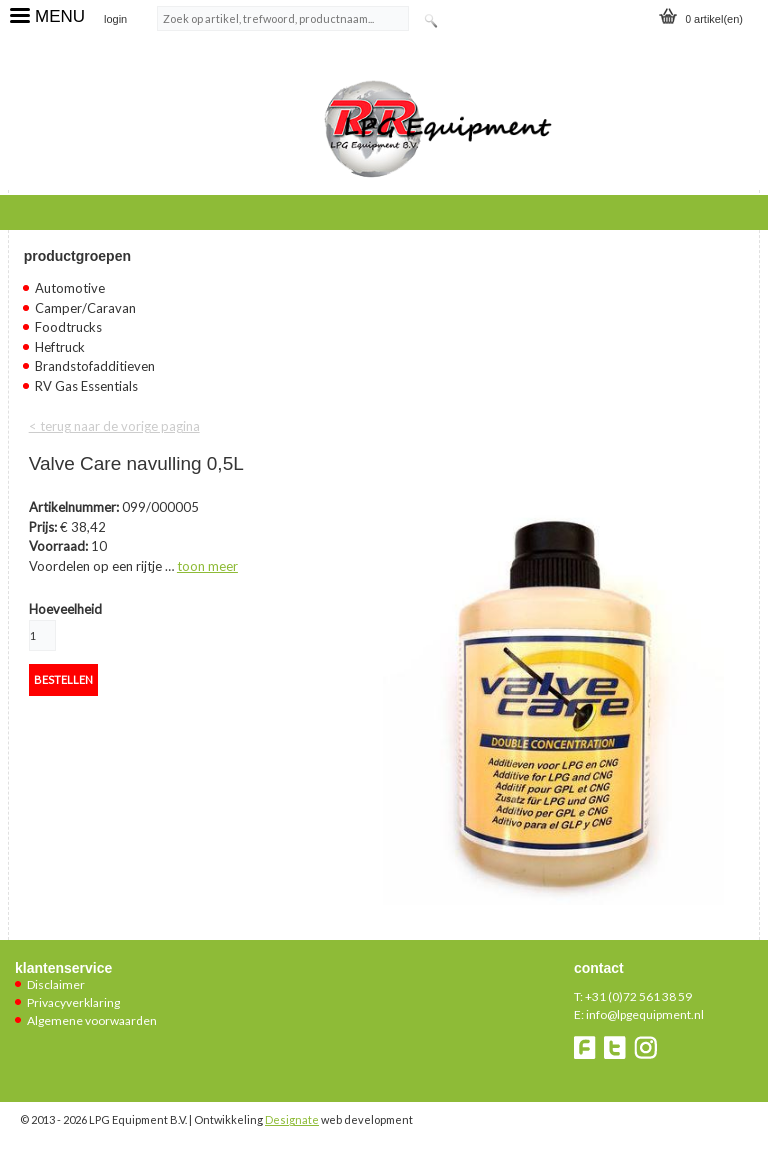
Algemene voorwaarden (92, 1020)
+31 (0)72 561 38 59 (638, 996)
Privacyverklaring (73, 1002)
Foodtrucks (68, 327)
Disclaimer (56, 984)
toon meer (207, 566)
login (115, 19)
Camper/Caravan (85, 308)
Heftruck (60, 347)
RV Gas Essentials (86, 386)
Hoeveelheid (65, 609)
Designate (292, 1119)
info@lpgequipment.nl (645, 1014)
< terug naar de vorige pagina (114, 426)
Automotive (70, 288)
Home (45, 210)
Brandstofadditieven (95, 366)
